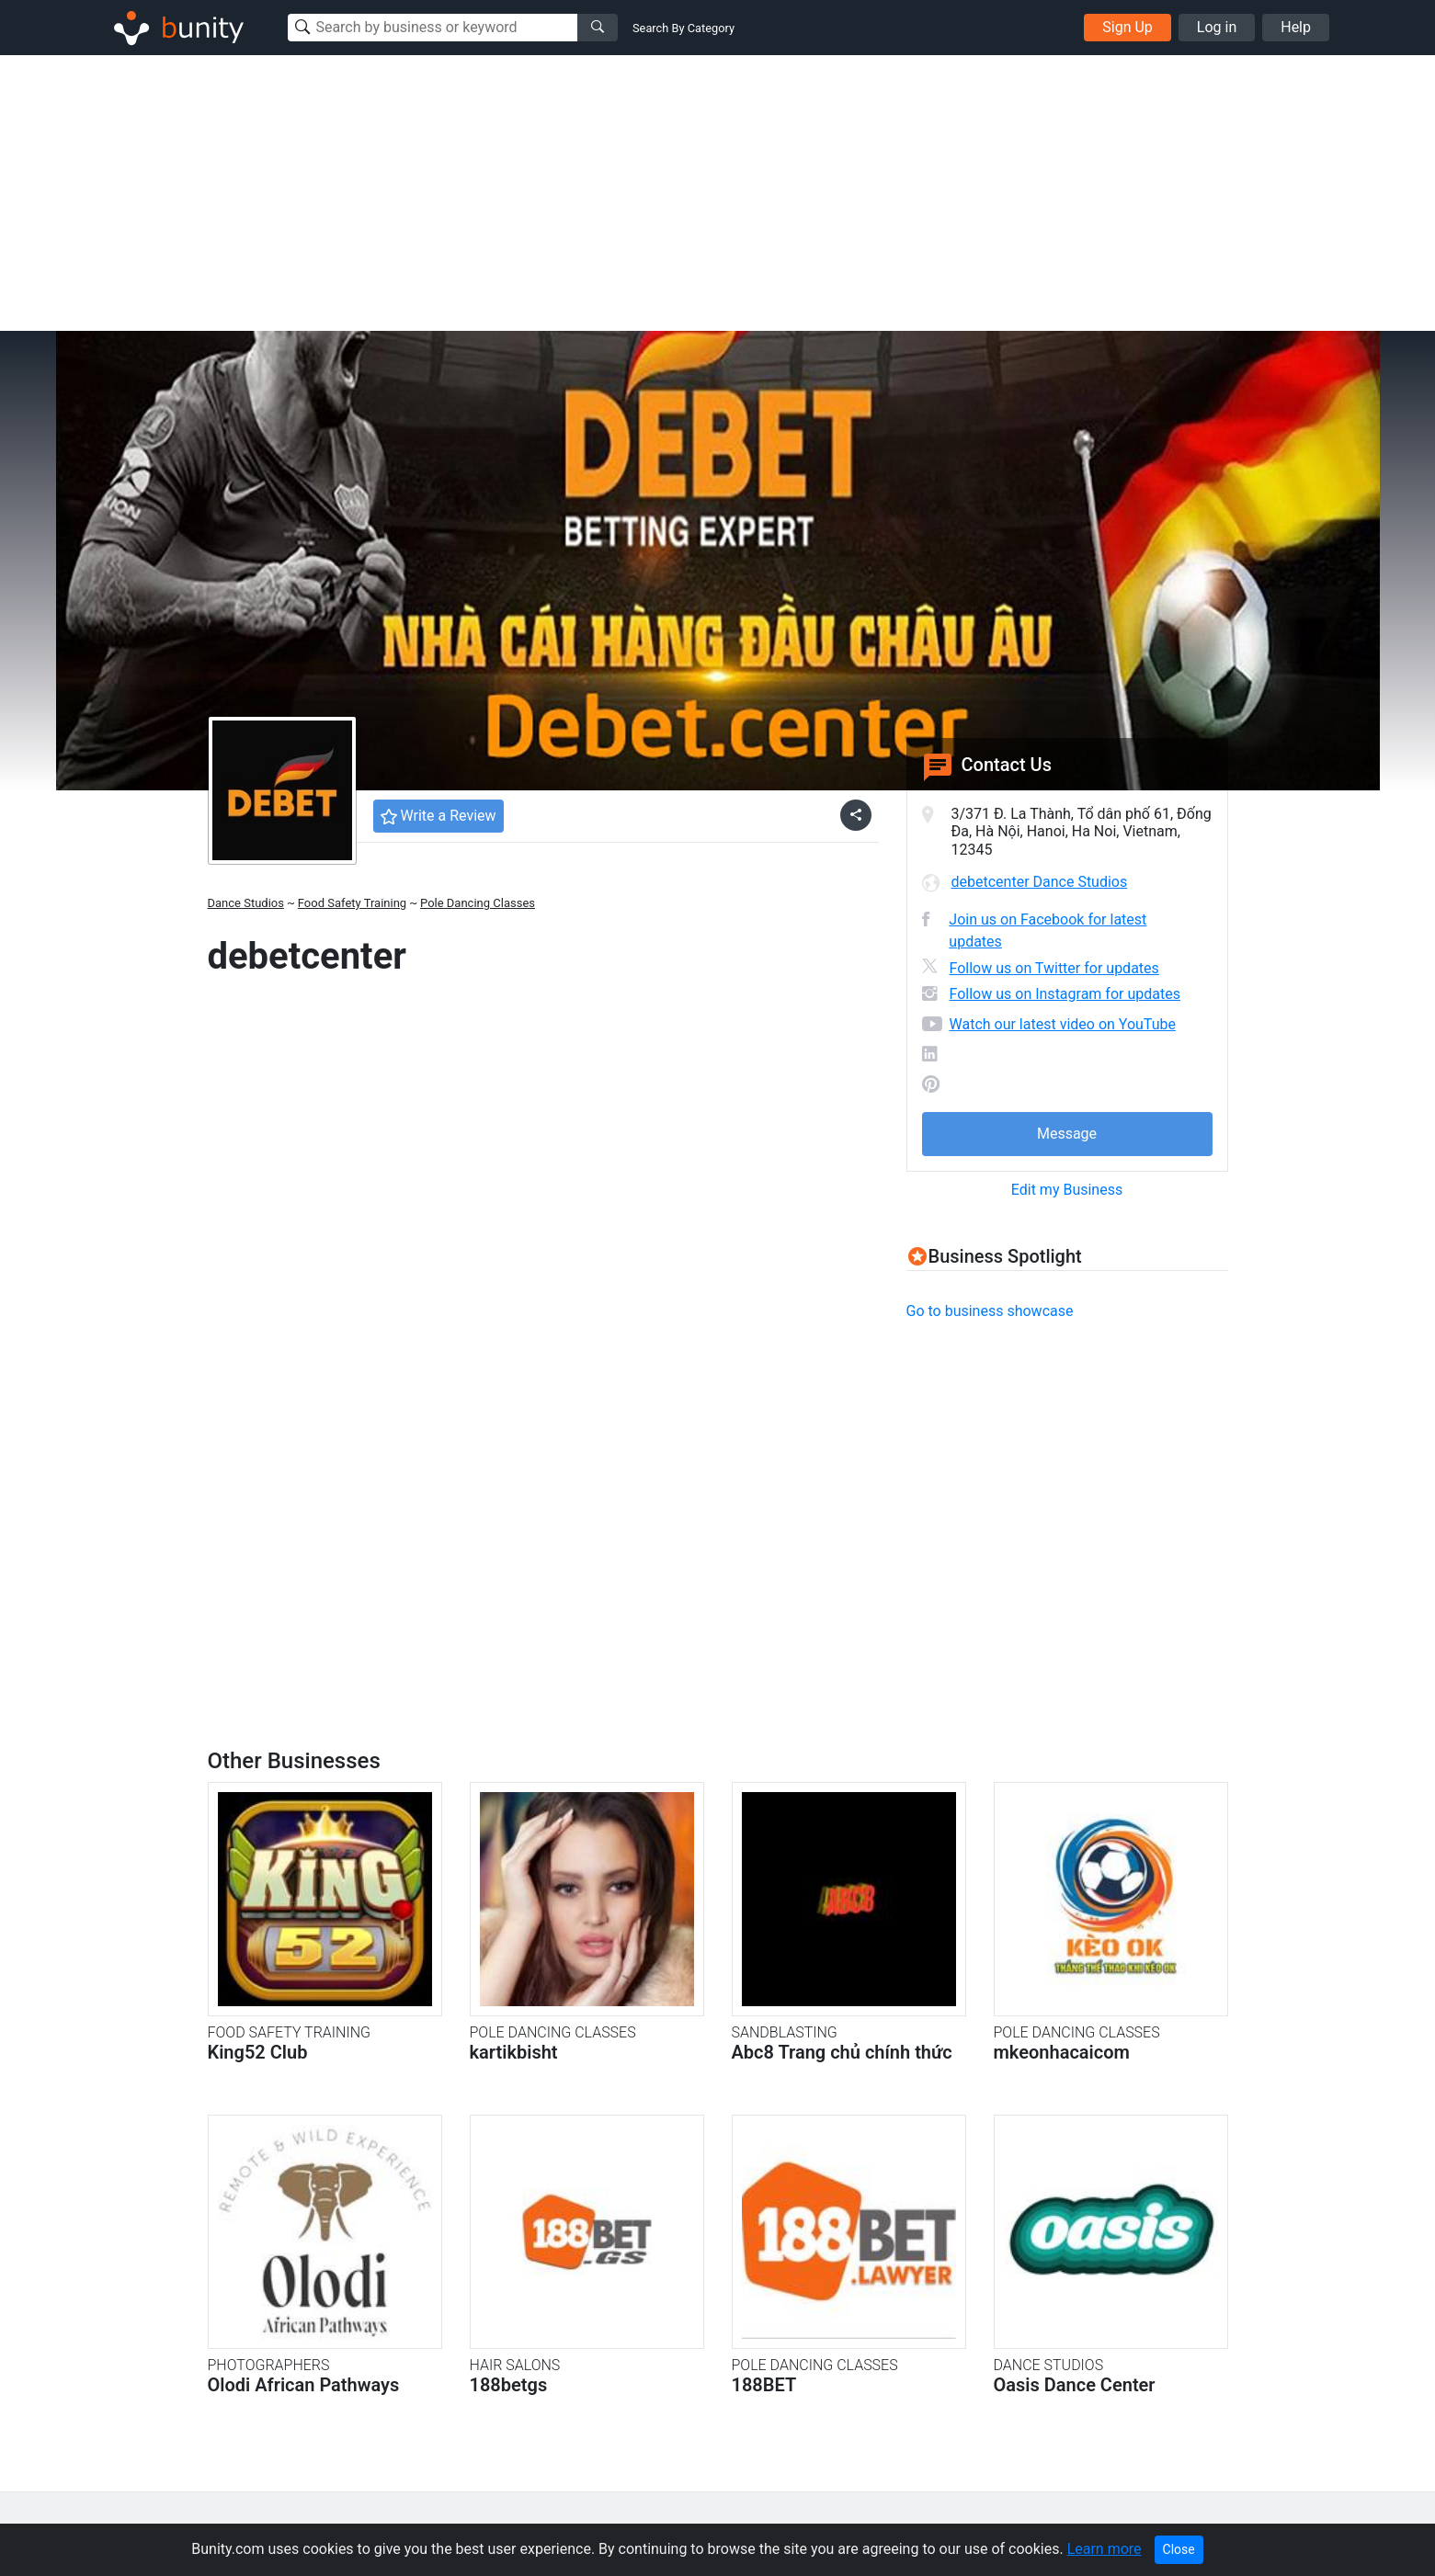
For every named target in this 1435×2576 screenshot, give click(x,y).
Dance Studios (246, 903)
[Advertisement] (718, 193)
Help (1296, 27)
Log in (1216, 27)
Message (1067, 1133)
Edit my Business (1066, 1189)
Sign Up (1127, 27)
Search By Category (683, 28)
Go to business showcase (990, 1311)
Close (1179, 2549)
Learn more (1104, 2549)
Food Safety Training (352, 903)
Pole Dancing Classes (477, 903)
